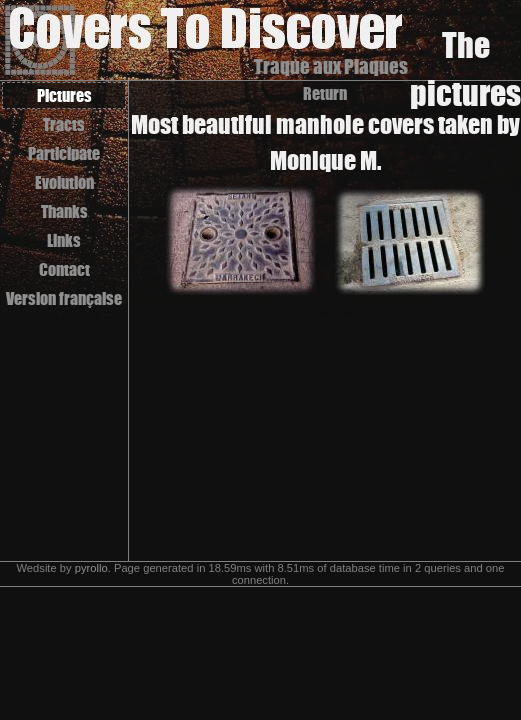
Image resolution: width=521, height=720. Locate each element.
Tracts (64, 124)
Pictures (64, 95)
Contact (64, 269)
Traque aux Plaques (331, 66)
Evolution (64, 182)
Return (325, 93)
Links (64, 240)
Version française (64, 298)
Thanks (64, 211)
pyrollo (91, 568)
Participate (64, 153)
